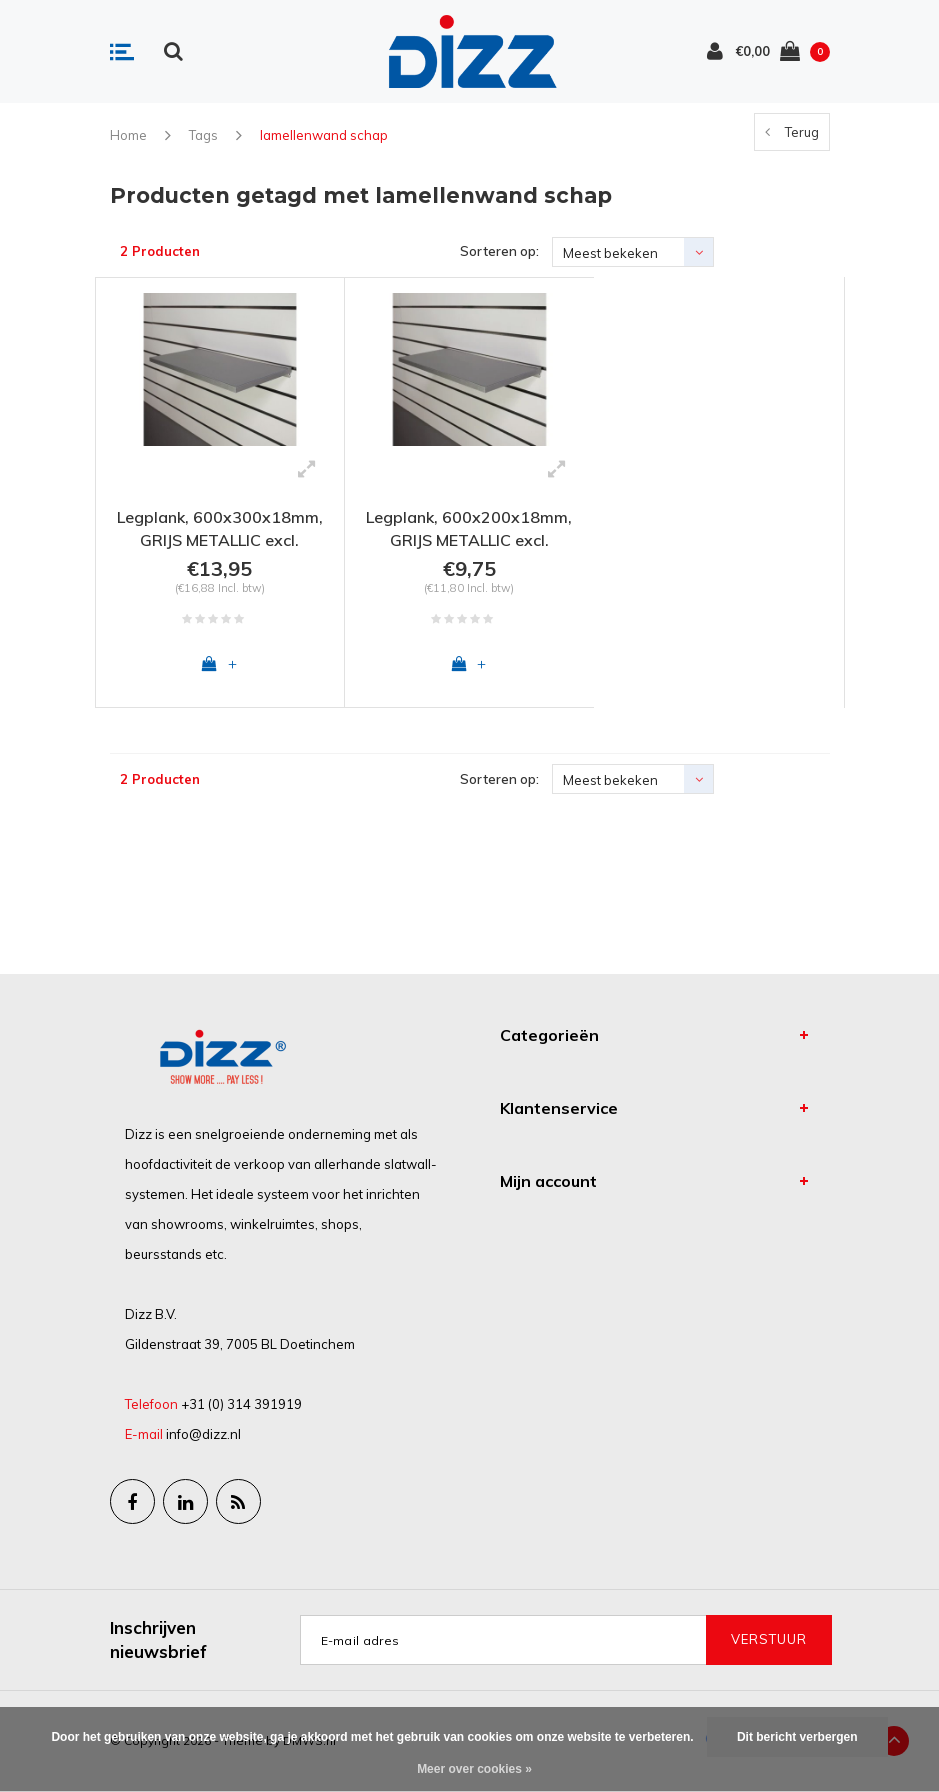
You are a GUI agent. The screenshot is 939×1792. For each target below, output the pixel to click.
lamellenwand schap (324, 135)
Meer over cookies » (474, 1769)
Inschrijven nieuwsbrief (158, 1639)
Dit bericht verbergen (797, 1737)
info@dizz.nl (203, 1434)
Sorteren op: (499, 251)
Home (128, 135)
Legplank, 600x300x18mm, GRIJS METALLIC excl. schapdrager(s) (220, 529)
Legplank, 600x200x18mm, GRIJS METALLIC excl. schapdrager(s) (469, 529)
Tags (203, 135)
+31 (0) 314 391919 (241, 1404)
